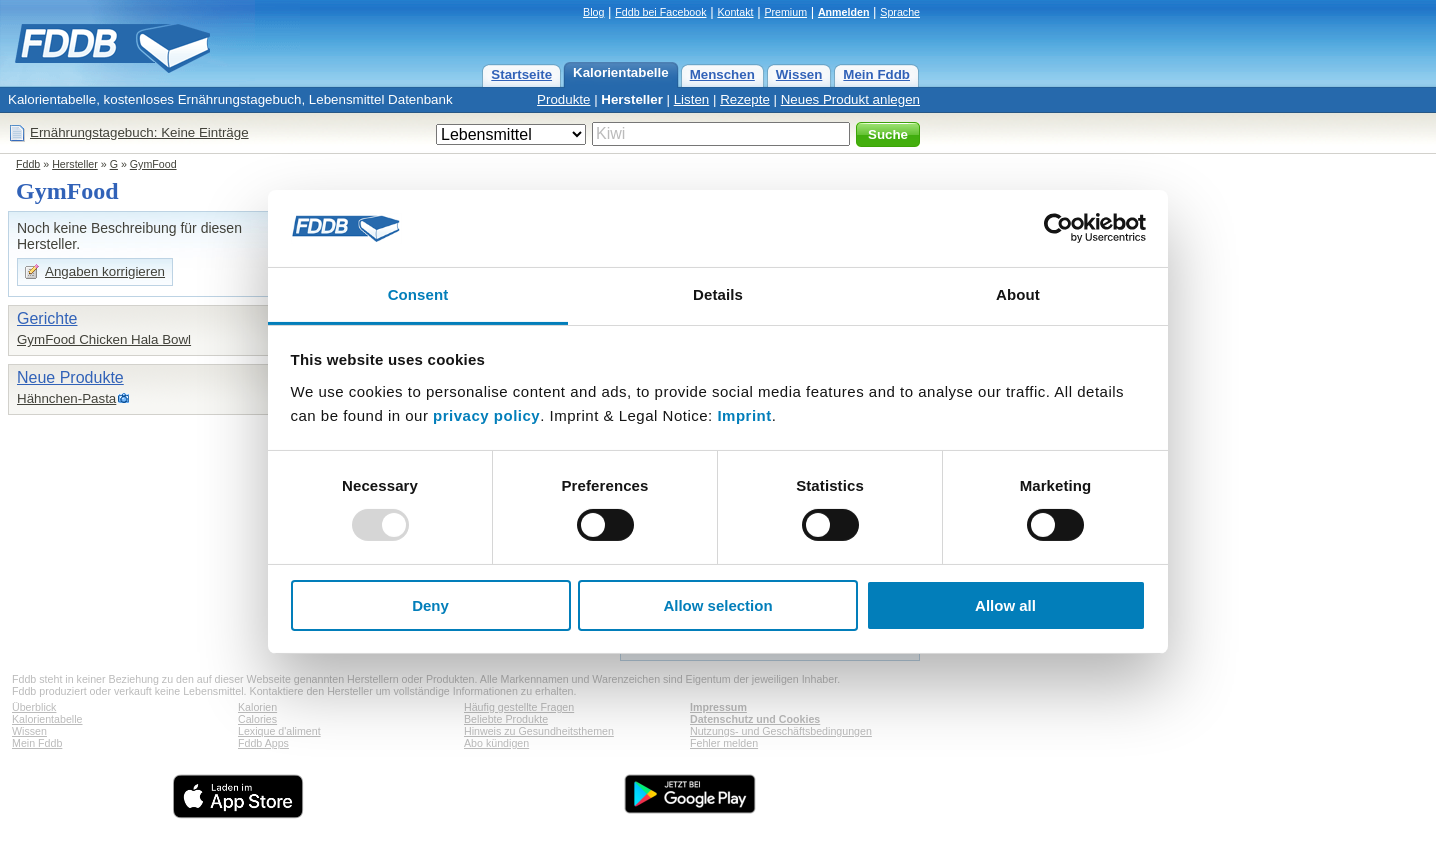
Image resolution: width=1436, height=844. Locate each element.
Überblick (34, 707)
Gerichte (47, 318)
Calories (257, 719)
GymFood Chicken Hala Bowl (104, 339)
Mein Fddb (876, 74)
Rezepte (745, 99)
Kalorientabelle (621, 72)
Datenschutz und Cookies (755, 719)
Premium (785, 12)
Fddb (28, 164)
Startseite (521, 74)
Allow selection (717, 605)
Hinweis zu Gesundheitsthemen (539, 731)
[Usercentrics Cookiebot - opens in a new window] (1058, 228)
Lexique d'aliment (279, 731)
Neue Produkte (70, 377)
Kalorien (257, 707)
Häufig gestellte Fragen (519, 707)
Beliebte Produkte (506, 719)
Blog (593, 12)
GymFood (153, 164)
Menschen (722, 74)
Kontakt (735, 12)
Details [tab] (718, 294)
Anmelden (844, 12)
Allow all (1005, 605)
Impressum (718, 707)
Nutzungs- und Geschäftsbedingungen (781, 731)
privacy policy (486, 415)
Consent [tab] (418, 294)
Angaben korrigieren (105, 271)
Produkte (563, 99)
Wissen (799, 74)
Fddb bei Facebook (660, 12)
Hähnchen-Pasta (66, 398)
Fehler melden (724, 743)
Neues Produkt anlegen (850, 99)
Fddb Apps (263, 743)
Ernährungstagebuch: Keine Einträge (139, 132)
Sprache (900, 12)
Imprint (744, 415)
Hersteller (632, 99)
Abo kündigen (496, 743)
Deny (430, 605)
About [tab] (1018, 294)
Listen (692, 99)
